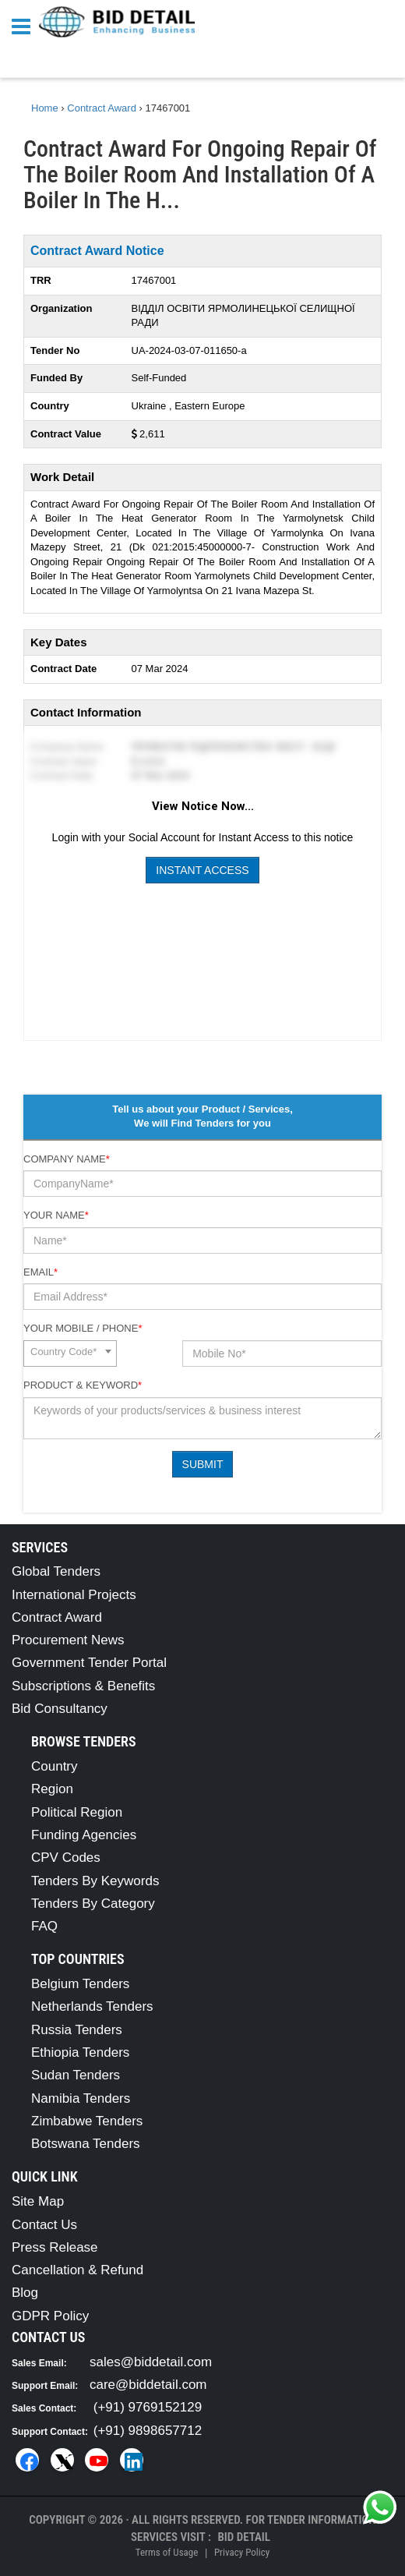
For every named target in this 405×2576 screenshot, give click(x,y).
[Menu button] (25, 25)
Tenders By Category (93, 1903)
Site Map (38, 2201)
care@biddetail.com (148, 2384)
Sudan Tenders (75, 2075)
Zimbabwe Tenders (87, 2121)
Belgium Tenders (80, 1983)
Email (40, 1272)
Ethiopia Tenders (80, 2052)
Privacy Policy (241, 2552)
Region (52, 1789)
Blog (25, 2292)
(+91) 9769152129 (147, 2407)
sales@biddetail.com (151, 2362)
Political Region (76, 1812)
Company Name (66, 1159)
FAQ (44, 1926)
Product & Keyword (82, 1385)
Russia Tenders (76, 2029)
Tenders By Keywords (95, 1881)
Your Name (56, 1215)
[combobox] (70, 1353)
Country (54, 1766)
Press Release (55, 2247)
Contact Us (44, 2224)
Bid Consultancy (59, 1708)
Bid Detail (243, 2537)
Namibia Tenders (80, 2098)
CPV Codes (65, 1857)
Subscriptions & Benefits (83, 1686)
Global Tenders (56, 1571)
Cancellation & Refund (77, 2270)
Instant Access (202, 870)
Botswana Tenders (85, 2143)
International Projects (74, 1594)
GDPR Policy (50, 2316)
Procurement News (68, 1640)
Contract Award (57, 1617)
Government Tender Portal (89, 1662)
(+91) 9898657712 (147, 2430)
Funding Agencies (83, 1835)
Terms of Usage (167, 2552)
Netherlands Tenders (92, 2006)
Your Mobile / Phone (82, 1328)
